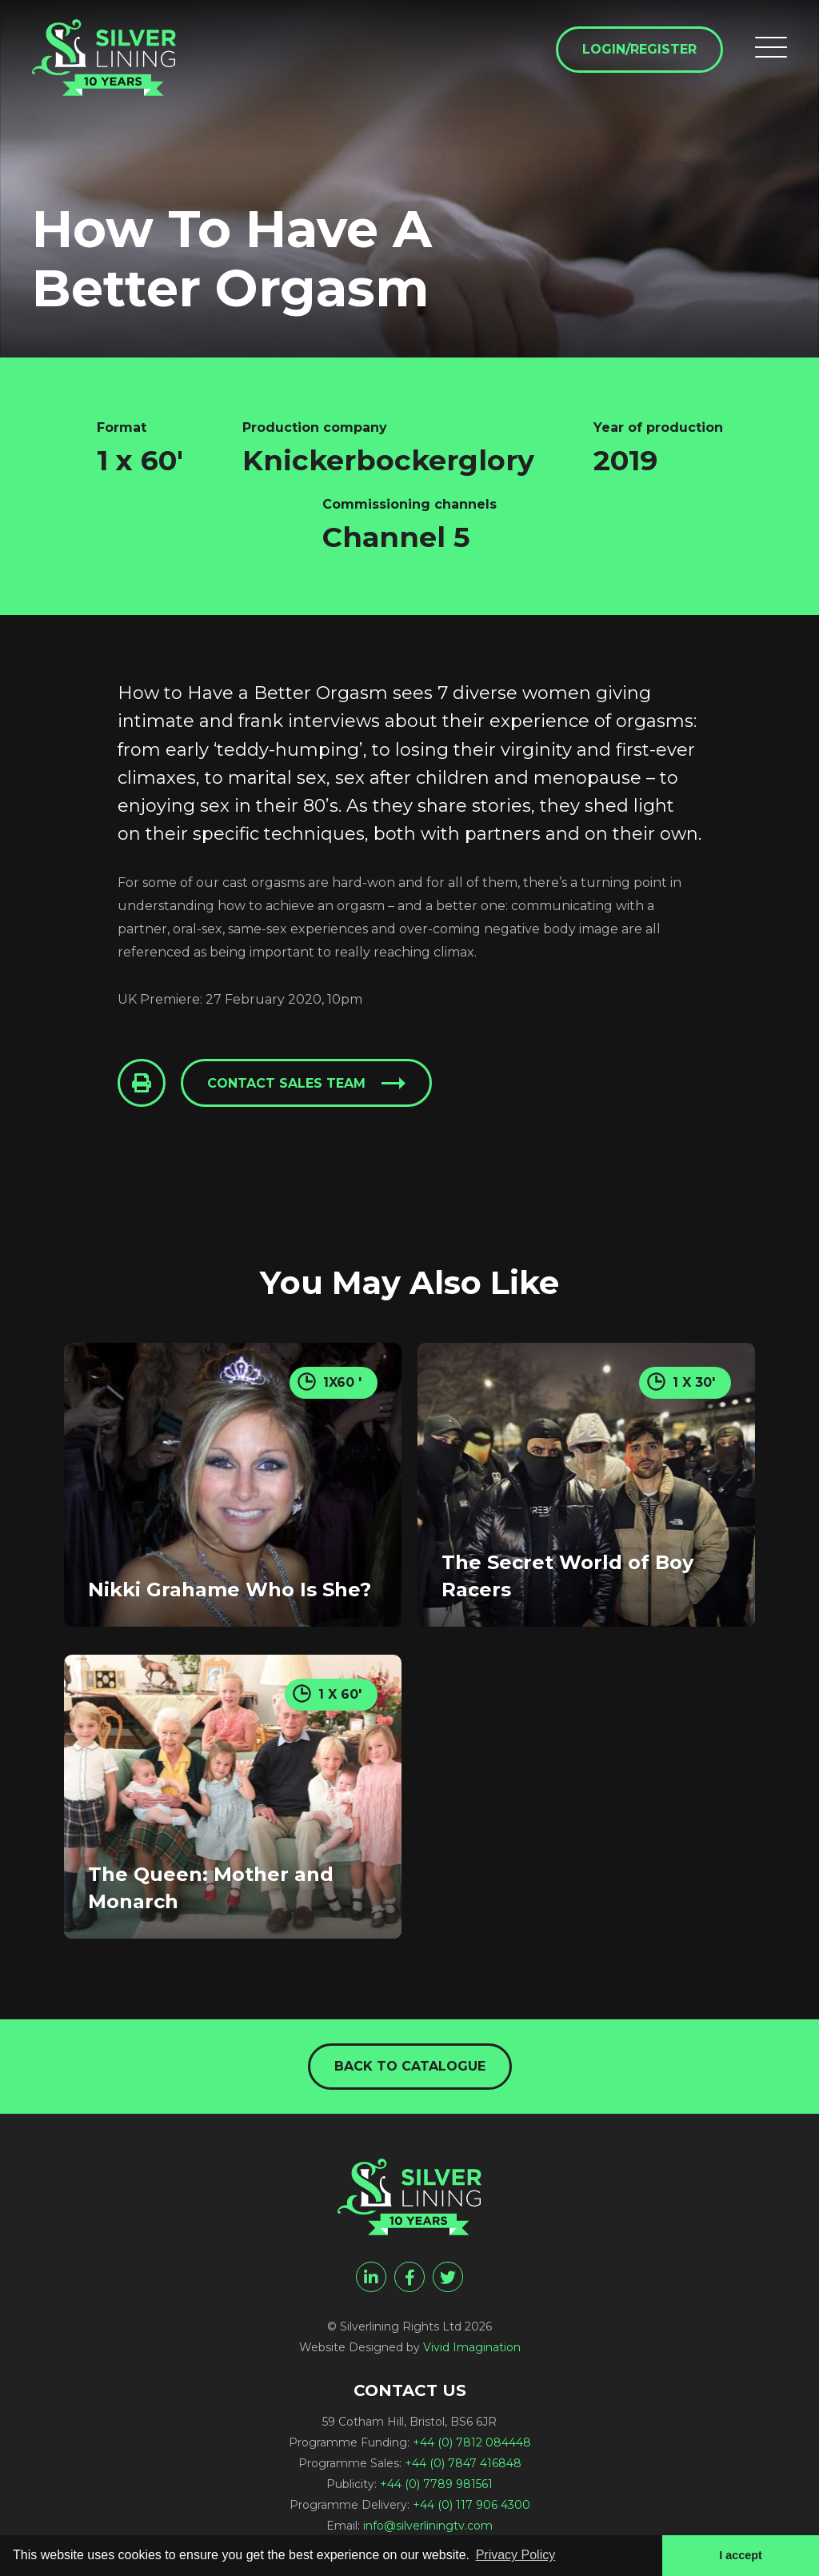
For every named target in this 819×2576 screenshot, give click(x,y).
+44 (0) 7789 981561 (436, 2484)
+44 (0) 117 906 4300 (471, 2505)
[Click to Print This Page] (142, 1083)
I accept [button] (740, 2555)
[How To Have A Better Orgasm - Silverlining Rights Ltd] (104, 57)
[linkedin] (371, 2277)
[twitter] (448, 2277)
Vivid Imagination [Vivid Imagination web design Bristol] (472, 2347)
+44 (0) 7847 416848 (463, 2463)
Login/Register (639, 49)
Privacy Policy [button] (516, 2555)
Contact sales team (286, 1083)
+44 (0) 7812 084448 (472, 2442)
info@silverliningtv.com (428, 2525)
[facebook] (409, 2277)
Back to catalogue (409, 2066)
